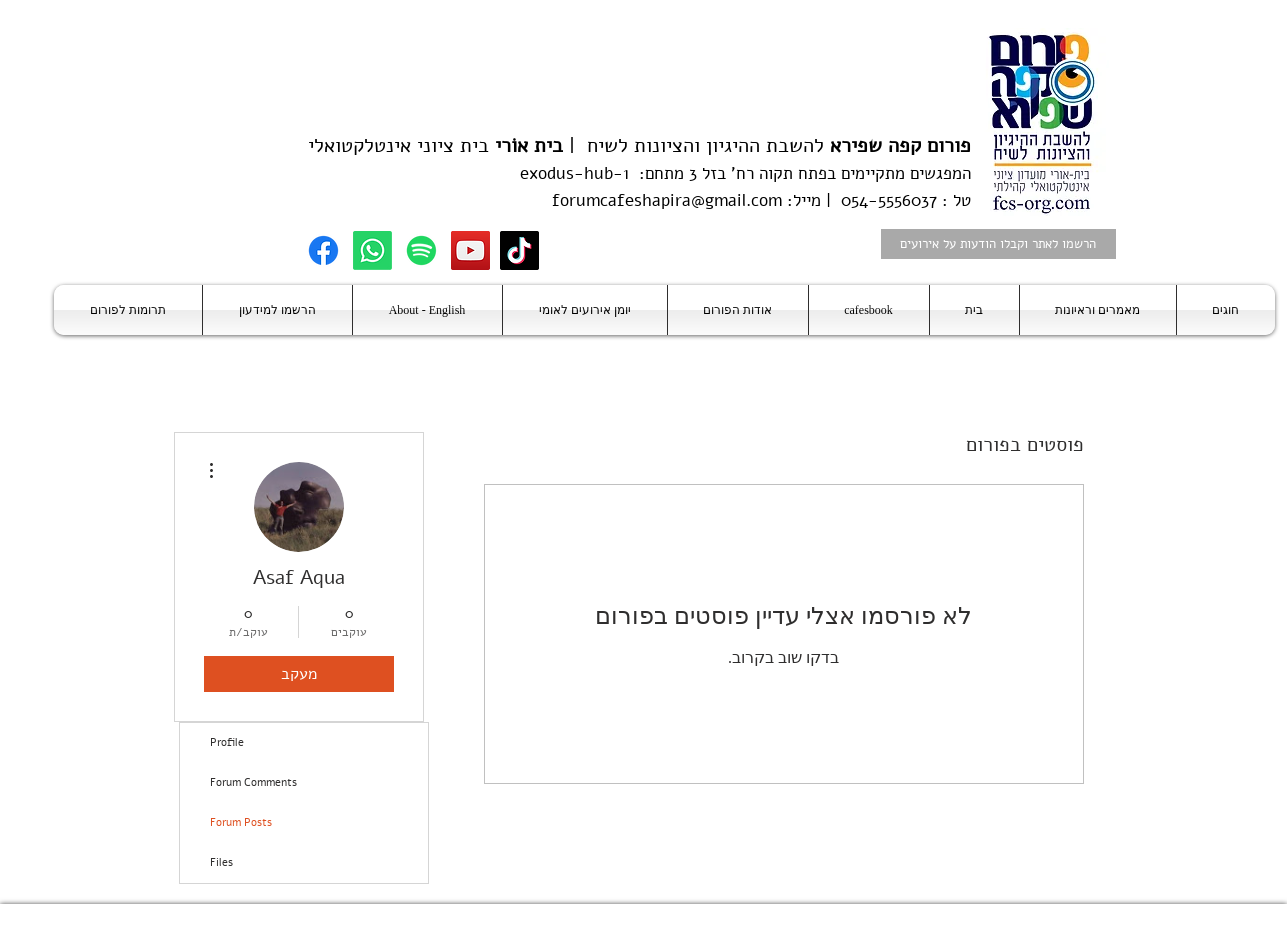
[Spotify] (421, 250)
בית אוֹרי (529, 145)
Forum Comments (253, 782)
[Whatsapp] (372, 250)
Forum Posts (241, 822)
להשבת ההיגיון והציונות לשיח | (767, 145)
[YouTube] (470, 250)
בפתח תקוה (795, 173)
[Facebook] (323, 250)
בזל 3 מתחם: (677, 173)
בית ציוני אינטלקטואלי (398, 145)
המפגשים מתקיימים (903, 173)
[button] (1226, 310)
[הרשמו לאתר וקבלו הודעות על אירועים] (998, 244)
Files (221, 862)
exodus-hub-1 (574, 173)
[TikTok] (519, 250)
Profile (227, 742)
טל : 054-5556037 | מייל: (876, 200)
